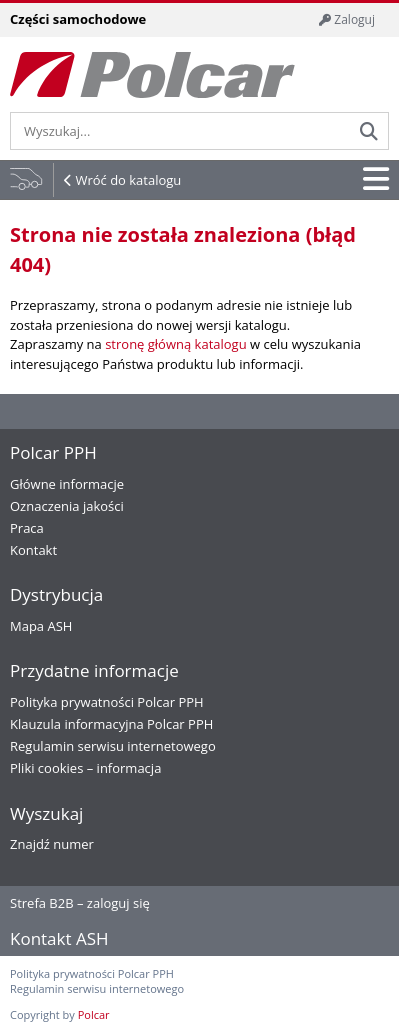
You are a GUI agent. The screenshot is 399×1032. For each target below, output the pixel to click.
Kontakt (33, 550)
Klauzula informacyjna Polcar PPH (111, 724)
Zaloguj (347, 19)
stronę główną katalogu (175, 344)
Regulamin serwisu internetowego (113, 746)
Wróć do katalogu (128, 180)
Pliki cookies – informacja (85, 768)
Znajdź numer (52, 844)
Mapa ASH (41, 626)
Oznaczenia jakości (67, 506)
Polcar (94, 1014)
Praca (27, 528)
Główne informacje (67, 484)
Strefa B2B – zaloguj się (80, 903)
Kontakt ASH (59, 938)
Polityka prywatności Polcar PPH (107, 702)
